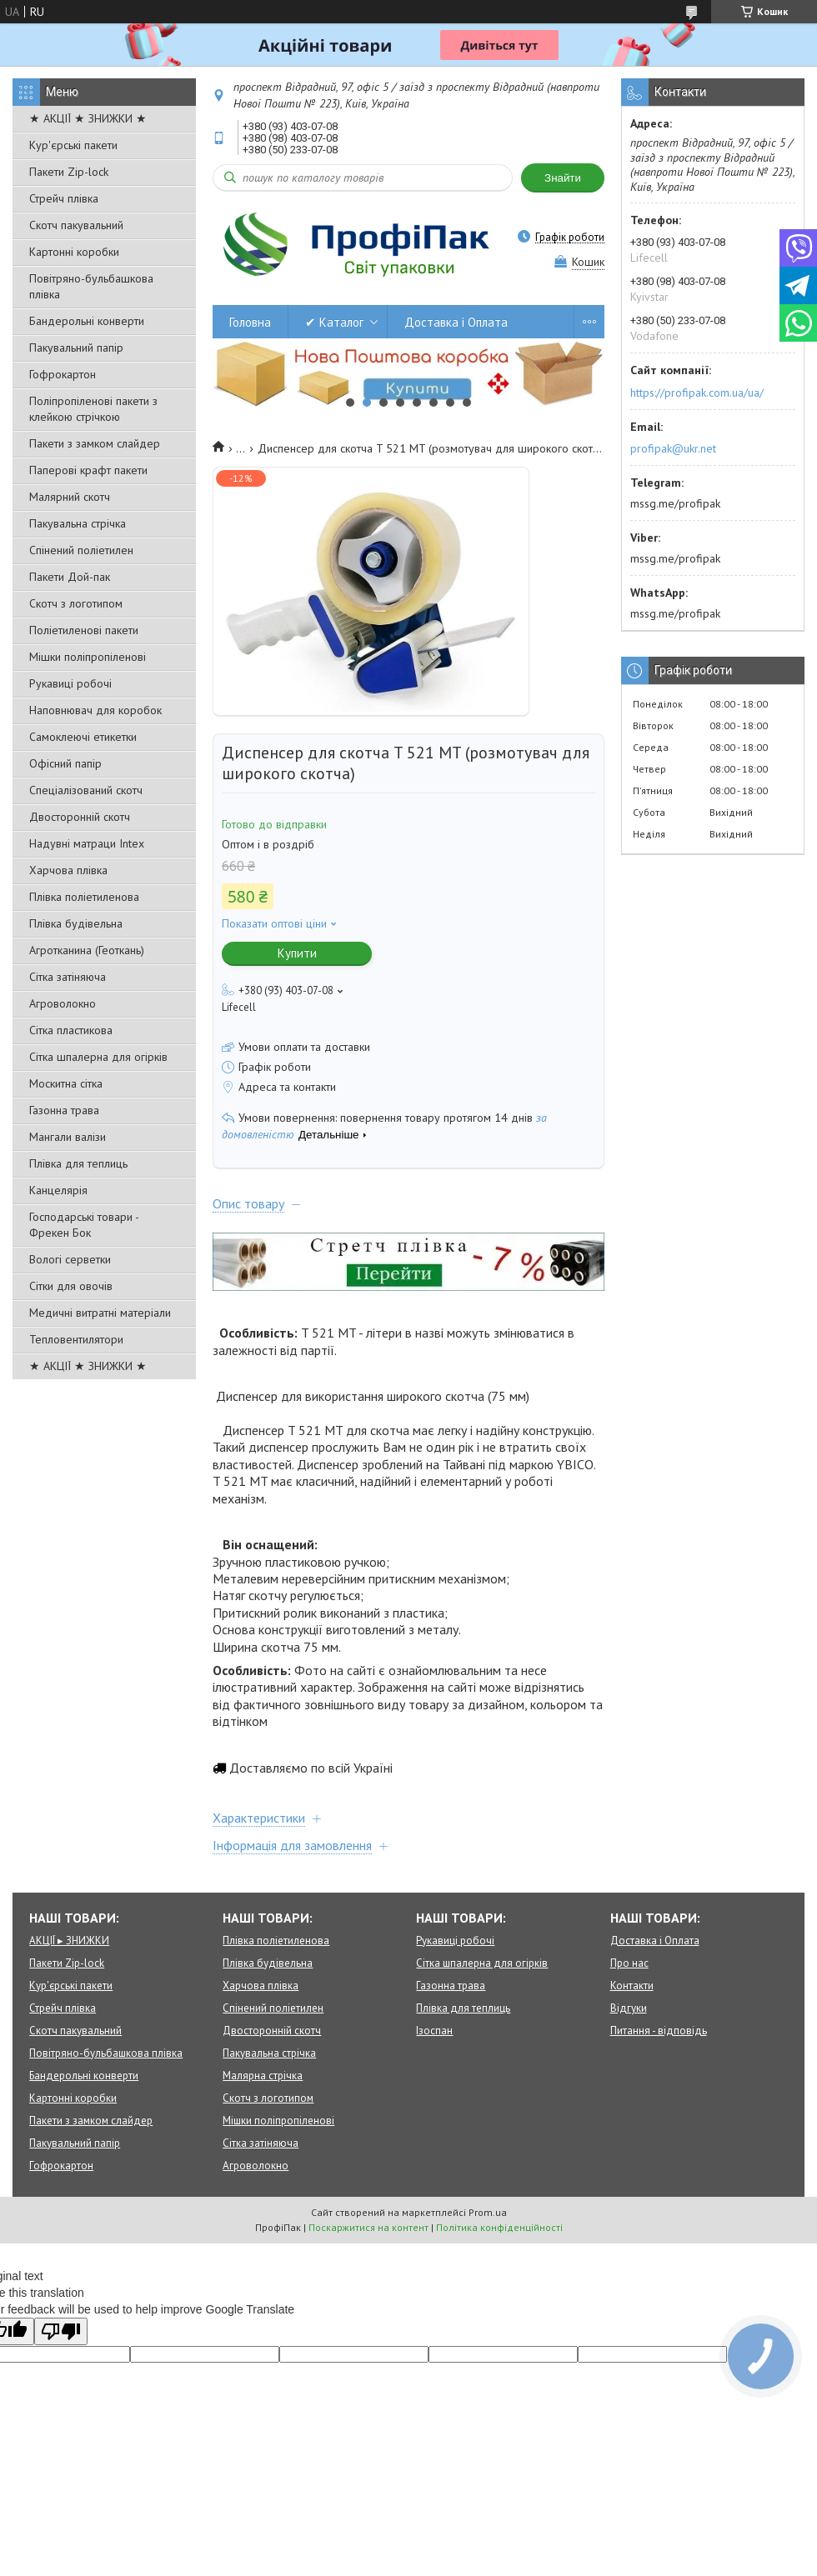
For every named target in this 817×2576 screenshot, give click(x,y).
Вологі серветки (70, 1259)
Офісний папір (65, 763)
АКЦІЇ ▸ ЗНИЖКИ (69, 1940)
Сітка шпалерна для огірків (98, 1056)
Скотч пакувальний (76, 225)
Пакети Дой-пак (69, 576)
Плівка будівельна (76, 923)
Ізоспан (434, 2030)
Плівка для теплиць (78, 1163)
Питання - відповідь (658, 2030)
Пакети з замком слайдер (94, 443)
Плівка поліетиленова (84, 896)
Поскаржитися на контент (368, 2227)
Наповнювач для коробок (95, 710)
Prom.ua (488, 2212)
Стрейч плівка (63, 198)
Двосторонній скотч (79, 816)
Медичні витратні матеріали (100, 1312)
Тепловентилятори (76, 1339)
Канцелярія (58, 1190)
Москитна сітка (66, 1083)
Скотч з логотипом (76, 603)
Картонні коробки (74, 251)
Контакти (632, 1985)
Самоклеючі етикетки (83, 736)
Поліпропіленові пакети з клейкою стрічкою (93, 408)
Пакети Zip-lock (68, 171)
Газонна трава (64, 1110)
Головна (250, 322)
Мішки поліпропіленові (87, 656)
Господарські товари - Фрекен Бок (83, 1224)
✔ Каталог (334, 322)
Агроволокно (62, 1003)
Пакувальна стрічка (77, 523)
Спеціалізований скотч (86, 790)
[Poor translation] (61, 2331)
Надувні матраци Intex (86, 843)
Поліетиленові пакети (83, 630)
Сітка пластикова (71, 1030)
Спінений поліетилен (81, 550)
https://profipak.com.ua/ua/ (697, 392)
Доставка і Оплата (456, 322)
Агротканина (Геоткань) (86, 950)
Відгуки (628, 2008)
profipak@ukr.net (673, 448)
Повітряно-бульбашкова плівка (91, 286)
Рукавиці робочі (70, 683)
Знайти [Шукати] (562, 178)
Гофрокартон (62, 374)
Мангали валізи (67, 1136)
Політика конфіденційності (499, 2227)
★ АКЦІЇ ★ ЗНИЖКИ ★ (88, 118)
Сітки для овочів (71, 1285)
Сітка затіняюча (67, 976)
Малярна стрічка (263, 2075)
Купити (297, 953)
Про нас (629, 1963)
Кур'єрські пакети (73, 145)
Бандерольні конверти (86, 320)
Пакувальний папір (76, 347)
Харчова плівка (68, 870)
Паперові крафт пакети (88, 470)
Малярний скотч (69, 496)
